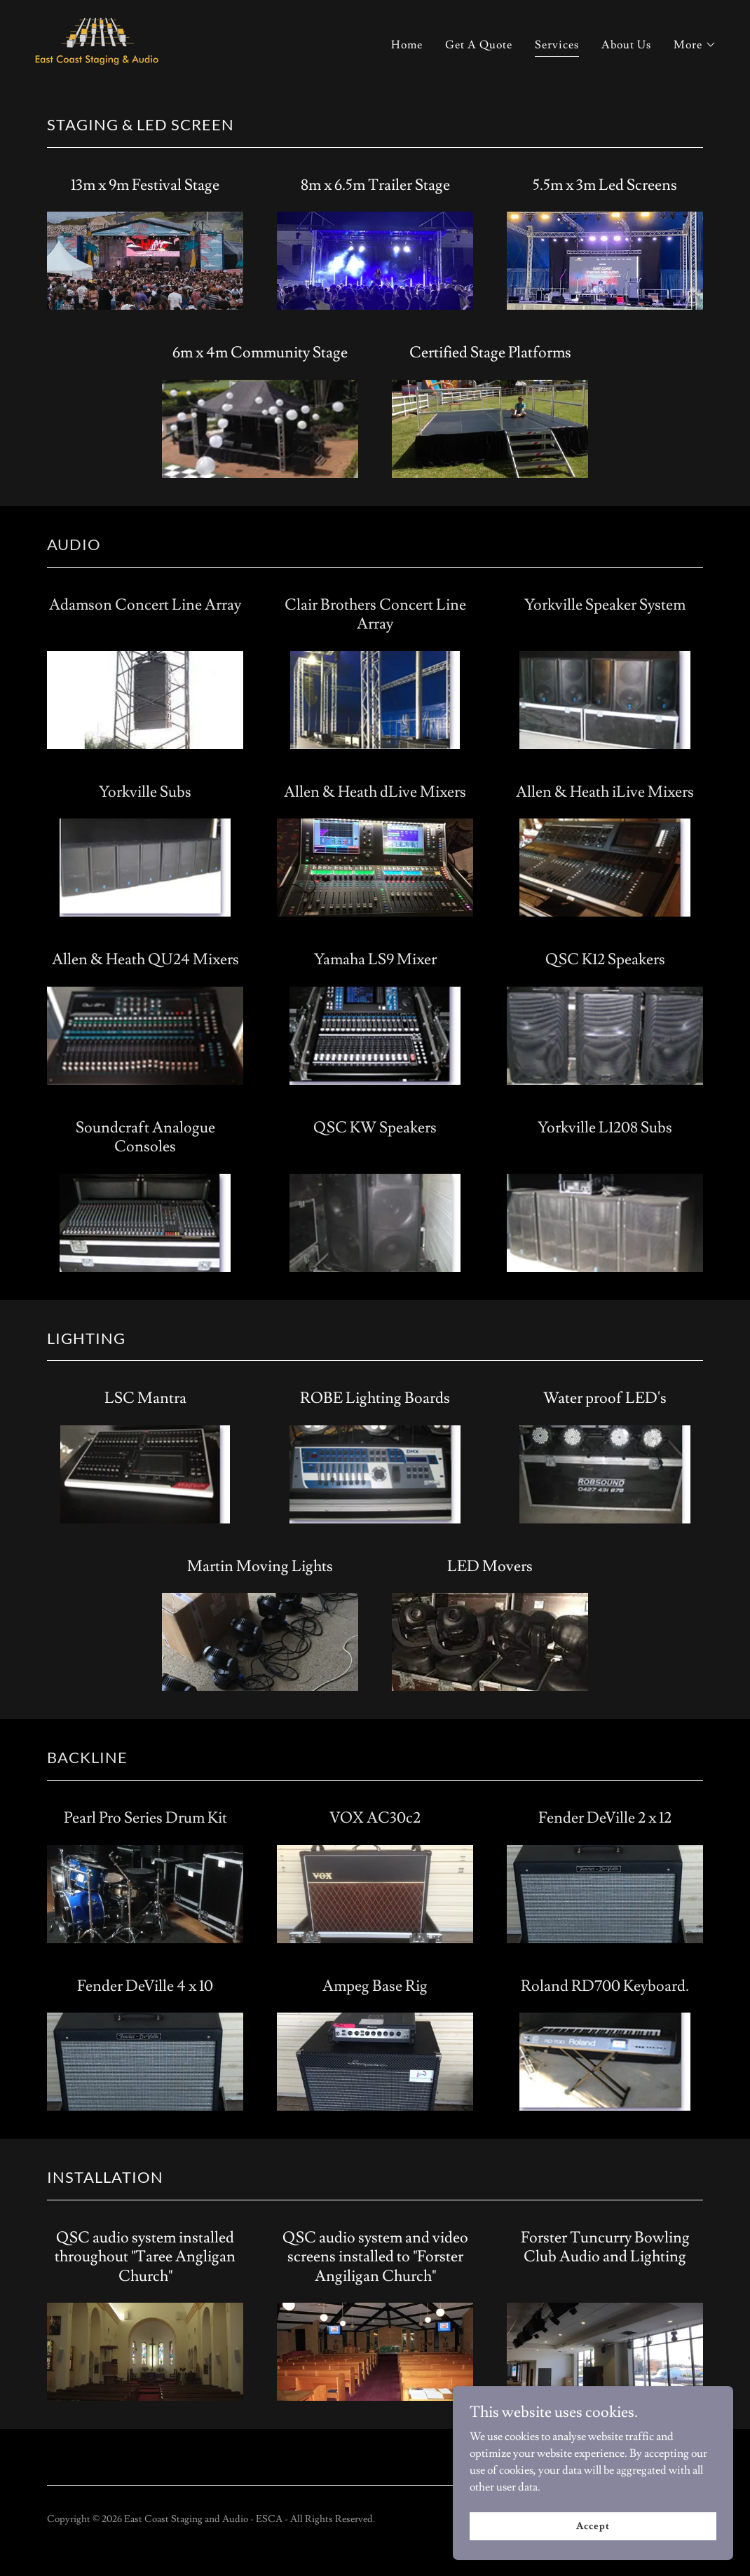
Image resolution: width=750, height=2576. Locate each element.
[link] (97, 41)
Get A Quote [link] (478, 45)
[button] (695, 44)
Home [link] (407, 45)
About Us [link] (626, 45)
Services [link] (557, 45)
